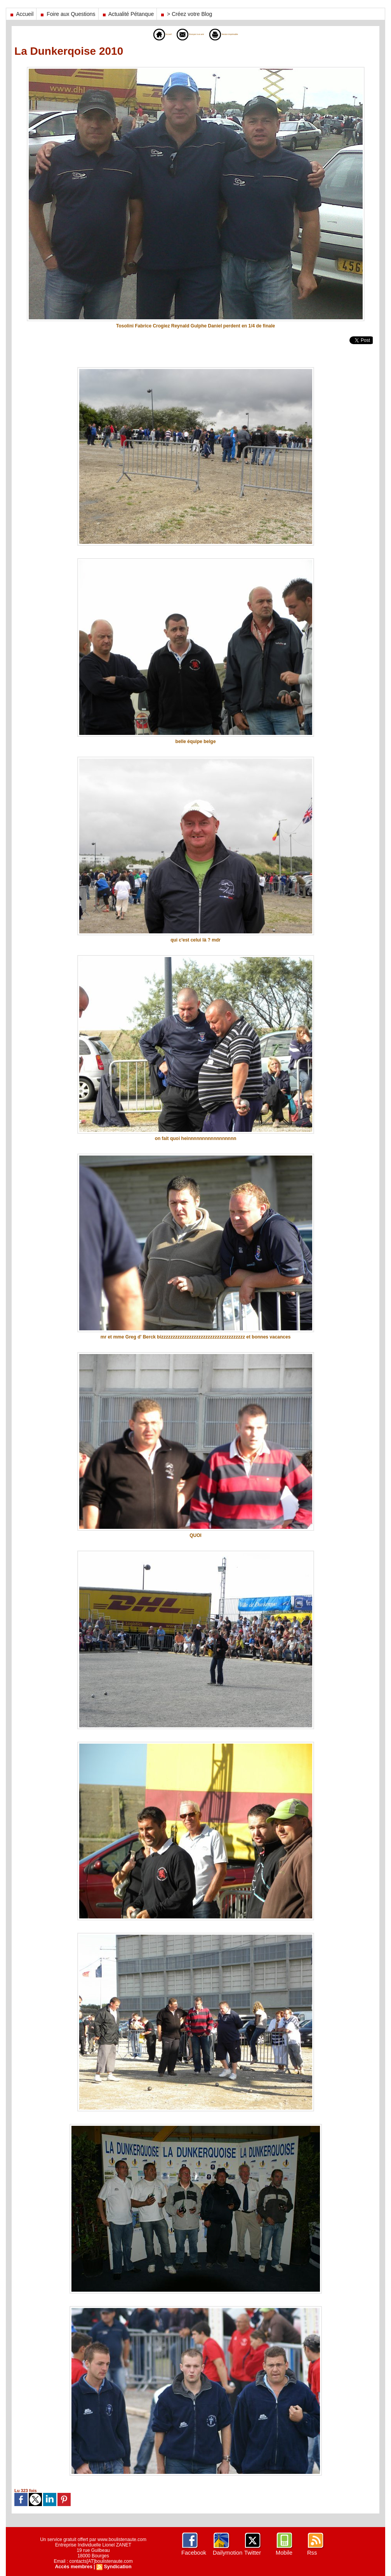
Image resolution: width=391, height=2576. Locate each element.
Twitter (252, 2553)
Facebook (193, 2553)
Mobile (284, 2553)
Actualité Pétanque (127, 14)
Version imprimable (239, 34)
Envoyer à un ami (183, 34)
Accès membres (74, 2566)
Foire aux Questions (67, 14)
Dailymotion (227, 2553)
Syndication (117, 2566)
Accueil (21, 14)
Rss (311, 2553)
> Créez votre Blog (186, 14)
